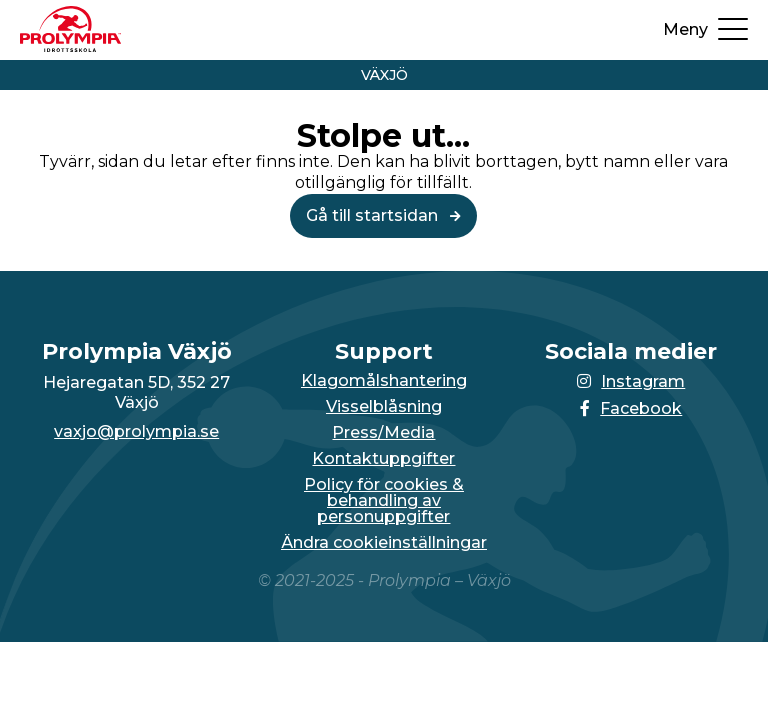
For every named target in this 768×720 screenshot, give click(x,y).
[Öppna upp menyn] (705, 30)
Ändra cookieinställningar (384, 543)
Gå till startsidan (383, 215)
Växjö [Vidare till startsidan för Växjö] (384, 75)
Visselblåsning (384, 407)
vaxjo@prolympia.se (136, 432)
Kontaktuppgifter (383, 459)
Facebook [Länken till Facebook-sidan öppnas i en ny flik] (631, 408)
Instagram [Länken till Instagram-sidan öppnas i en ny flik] (631, 381)
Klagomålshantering (384, 381)
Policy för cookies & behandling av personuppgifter (384, 501)
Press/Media (383, 433)
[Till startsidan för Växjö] (70, 46)
